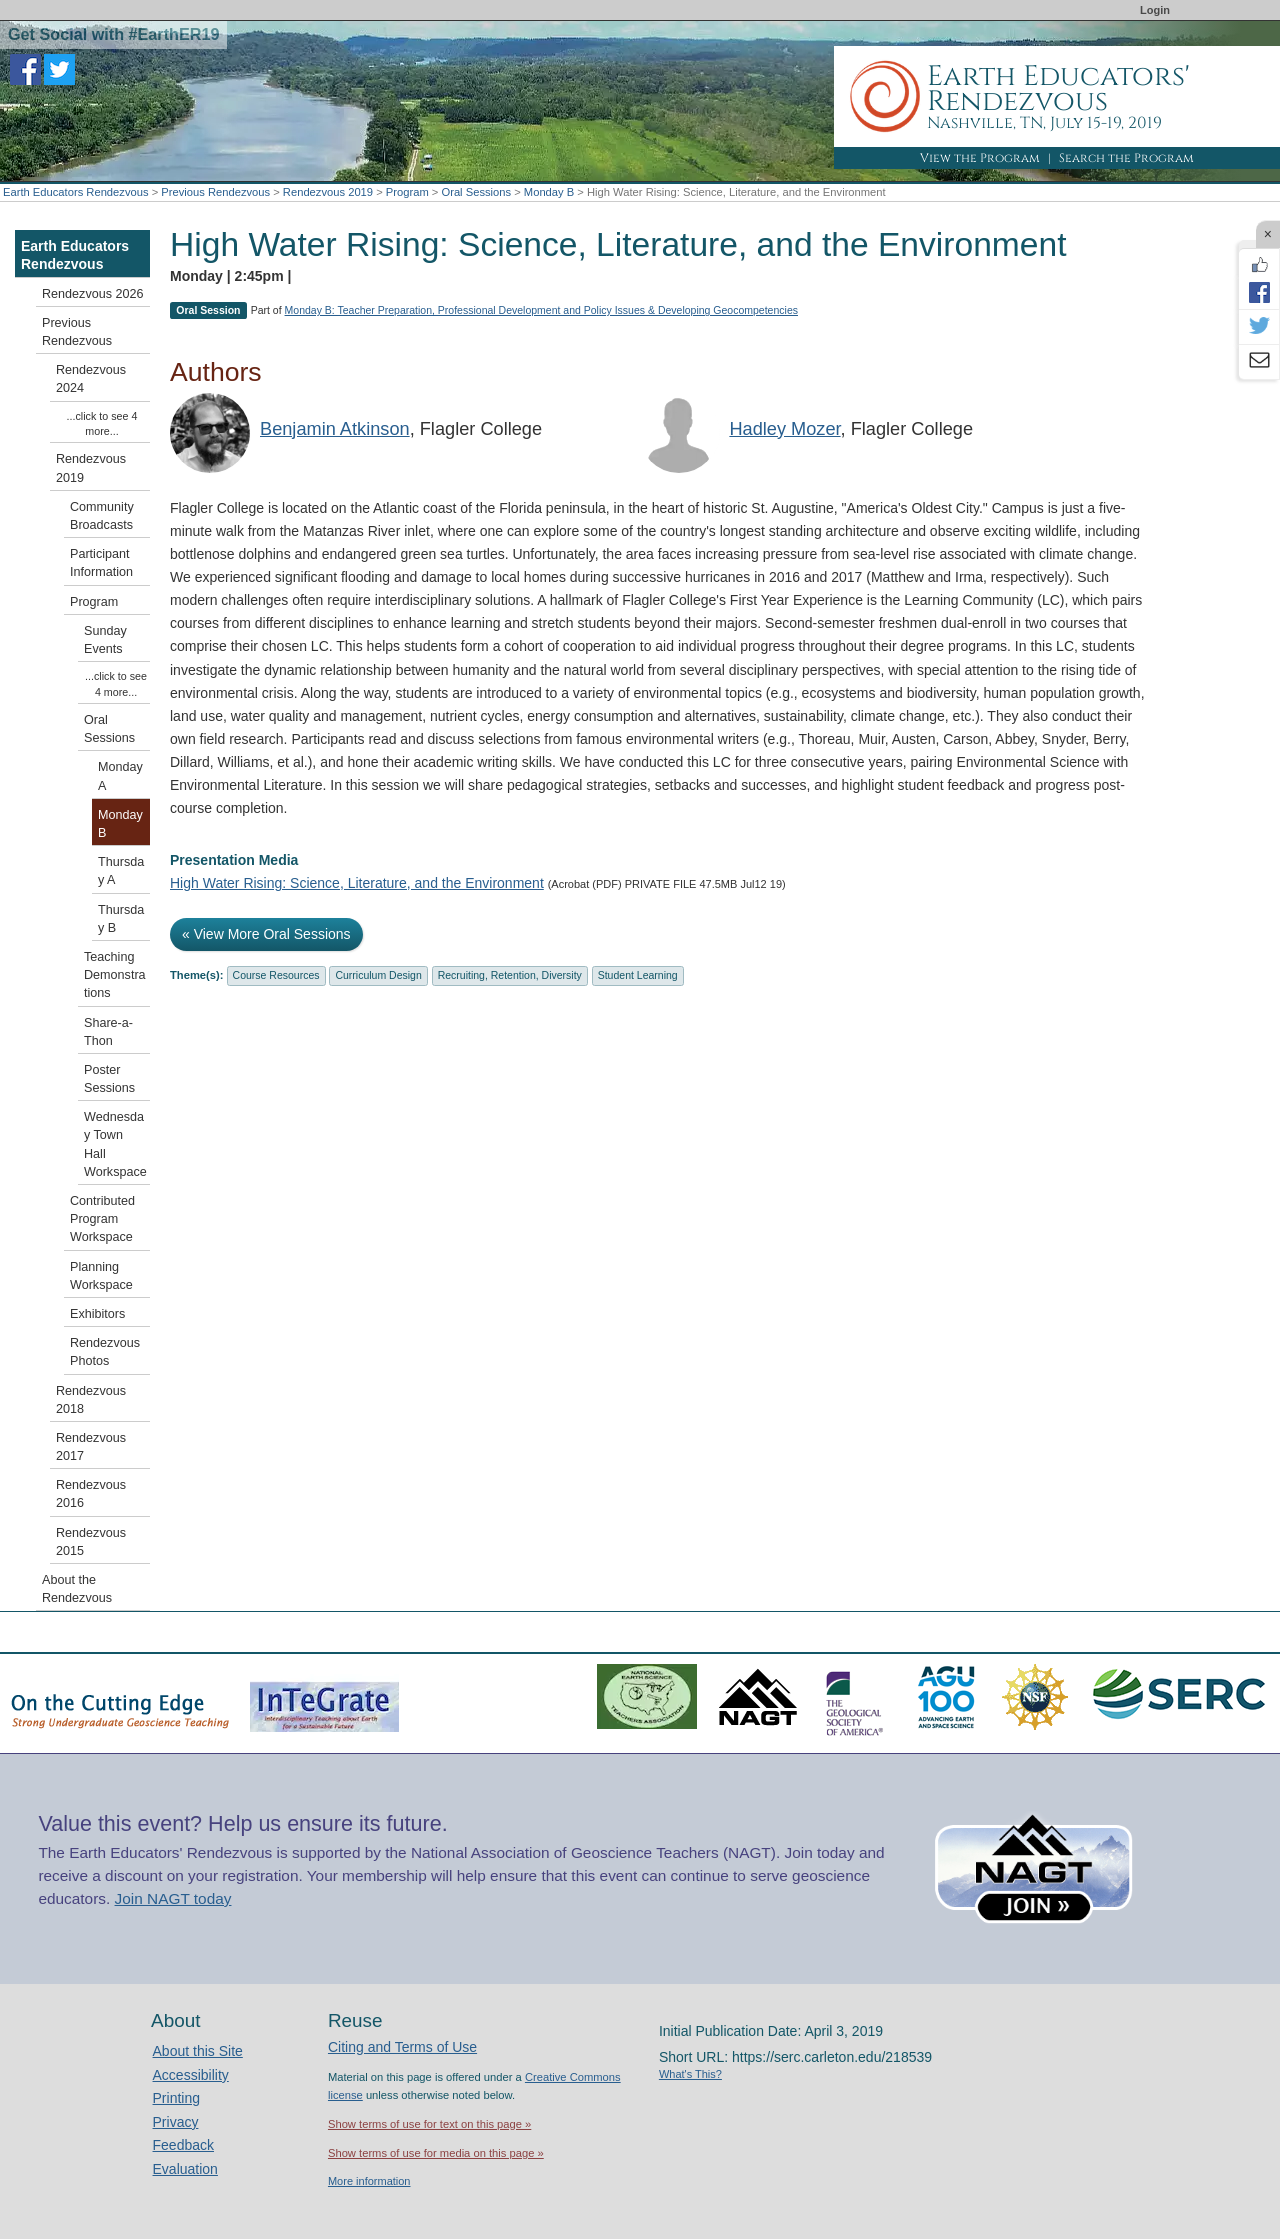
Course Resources (276, 975)
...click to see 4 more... (102, 423)
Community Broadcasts (102, 516)
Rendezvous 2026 (93, 294)
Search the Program (1126, 158)
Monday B (549, 192)
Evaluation (185, 2169)
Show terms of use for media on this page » (436, 2153)
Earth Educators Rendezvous (76, 192)
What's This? (690, 2074)
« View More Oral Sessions (266, 934)
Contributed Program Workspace (102, 1219)
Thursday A (121, 871)
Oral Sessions (476, 192)
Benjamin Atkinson (335, 429)
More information (369, 2181)
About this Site (198, 2051)
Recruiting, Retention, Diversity (510, 975)
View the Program (980, 158)
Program (407, 192)
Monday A (120, 776)
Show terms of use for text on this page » (429, 2124)
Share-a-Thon (108, 1032)
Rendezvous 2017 (91, 1447)
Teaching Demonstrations (115, 975)
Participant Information (101, 563)
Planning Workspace (101, 1276)
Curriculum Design (378, 975)
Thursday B (121, 919)
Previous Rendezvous (215, 192)
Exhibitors (97, 1314)
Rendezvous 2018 (91, 1400)
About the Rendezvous (77, 1589)
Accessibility (191, 2075)
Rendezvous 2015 (91, 1542)
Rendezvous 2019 (328, 192)
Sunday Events (105, 640)
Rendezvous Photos (105, 1352)
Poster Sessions (109, 1079)
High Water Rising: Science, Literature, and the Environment (357, 883)
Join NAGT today (173, 1898)
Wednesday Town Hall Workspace (115, 1144)
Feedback (183, 2145)
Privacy (176, 2122)
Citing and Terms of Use (402, 2047)
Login (1155, 10)
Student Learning (638, 975)
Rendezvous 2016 (91, 1494)
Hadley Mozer (784, 429)
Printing (176, 2098)
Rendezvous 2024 (91, 379)
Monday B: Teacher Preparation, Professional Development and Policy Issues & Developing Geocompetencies (541, 310)
